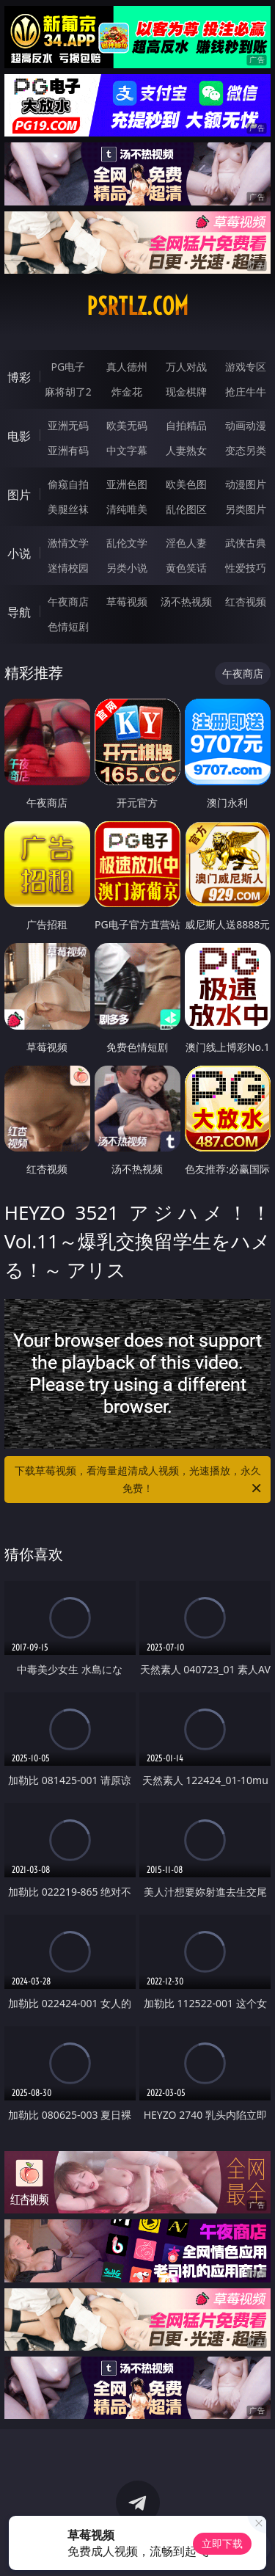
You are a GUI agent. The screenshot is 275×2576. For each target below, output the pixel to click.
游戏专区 (245, 367)
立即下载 (222, 2543)
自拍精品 (186, 425)
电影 (19, 436)
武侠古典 (245, 543)
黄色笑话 (186, 568)
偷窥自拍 (68, 484)
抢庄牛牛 (245, 392)
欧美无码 (126, 425)
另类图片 (245, 509)
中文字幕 (126, 450)
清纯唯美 (126, 509)
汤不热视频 (186, 601)
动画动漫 (245, 425)
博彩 (19, 377)
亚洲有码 (68, 450)
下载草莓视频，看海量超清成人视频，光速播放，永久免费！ (139, 1480)
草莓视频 (126, 601)
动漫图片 (245, 484)
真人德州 (126, 367)
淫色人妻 (186, 543)
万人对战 (186, 367)
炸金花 (126, 392)
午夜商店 (68, 601)
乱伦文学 (126, 543)
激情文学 (68, 543)
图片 (19, 495)
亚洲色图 (126, 484)
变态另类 (245, 450)
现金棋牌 (186, 392)
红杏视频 (245, 601)
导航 (19, 612)
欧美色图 (186, 484)
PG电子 (68, 367)
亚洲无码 (68, 425)
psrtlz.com (137, 306)
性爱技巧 (245, 568)
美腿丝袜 (68, 509)
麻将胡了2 (68, 392)
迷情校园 (68, 568)
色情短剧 (68, 626)
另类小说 (126, 568)
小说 (19, 553)
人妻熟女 (186, 450)
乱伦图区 (186, 509)
